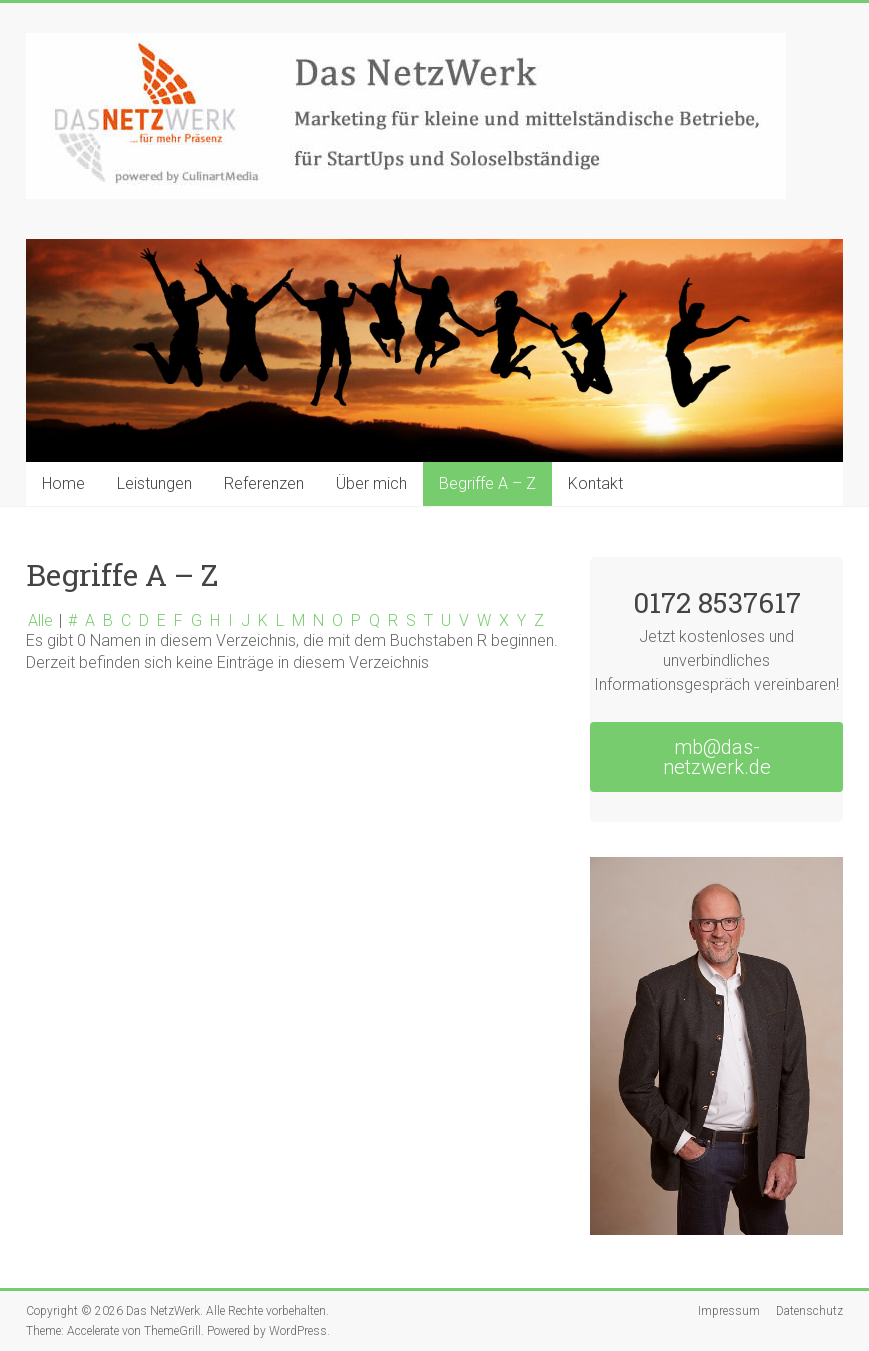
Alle (40, 620)
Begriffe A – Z (487, 483)
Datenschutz (809, 1311)
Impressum (729, 1311)
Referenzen (264, 483)
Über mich (371, 483)
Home (63, 483)
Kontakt (595, 483)
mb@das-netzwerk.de (717, 757)
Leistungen (154, 483)
